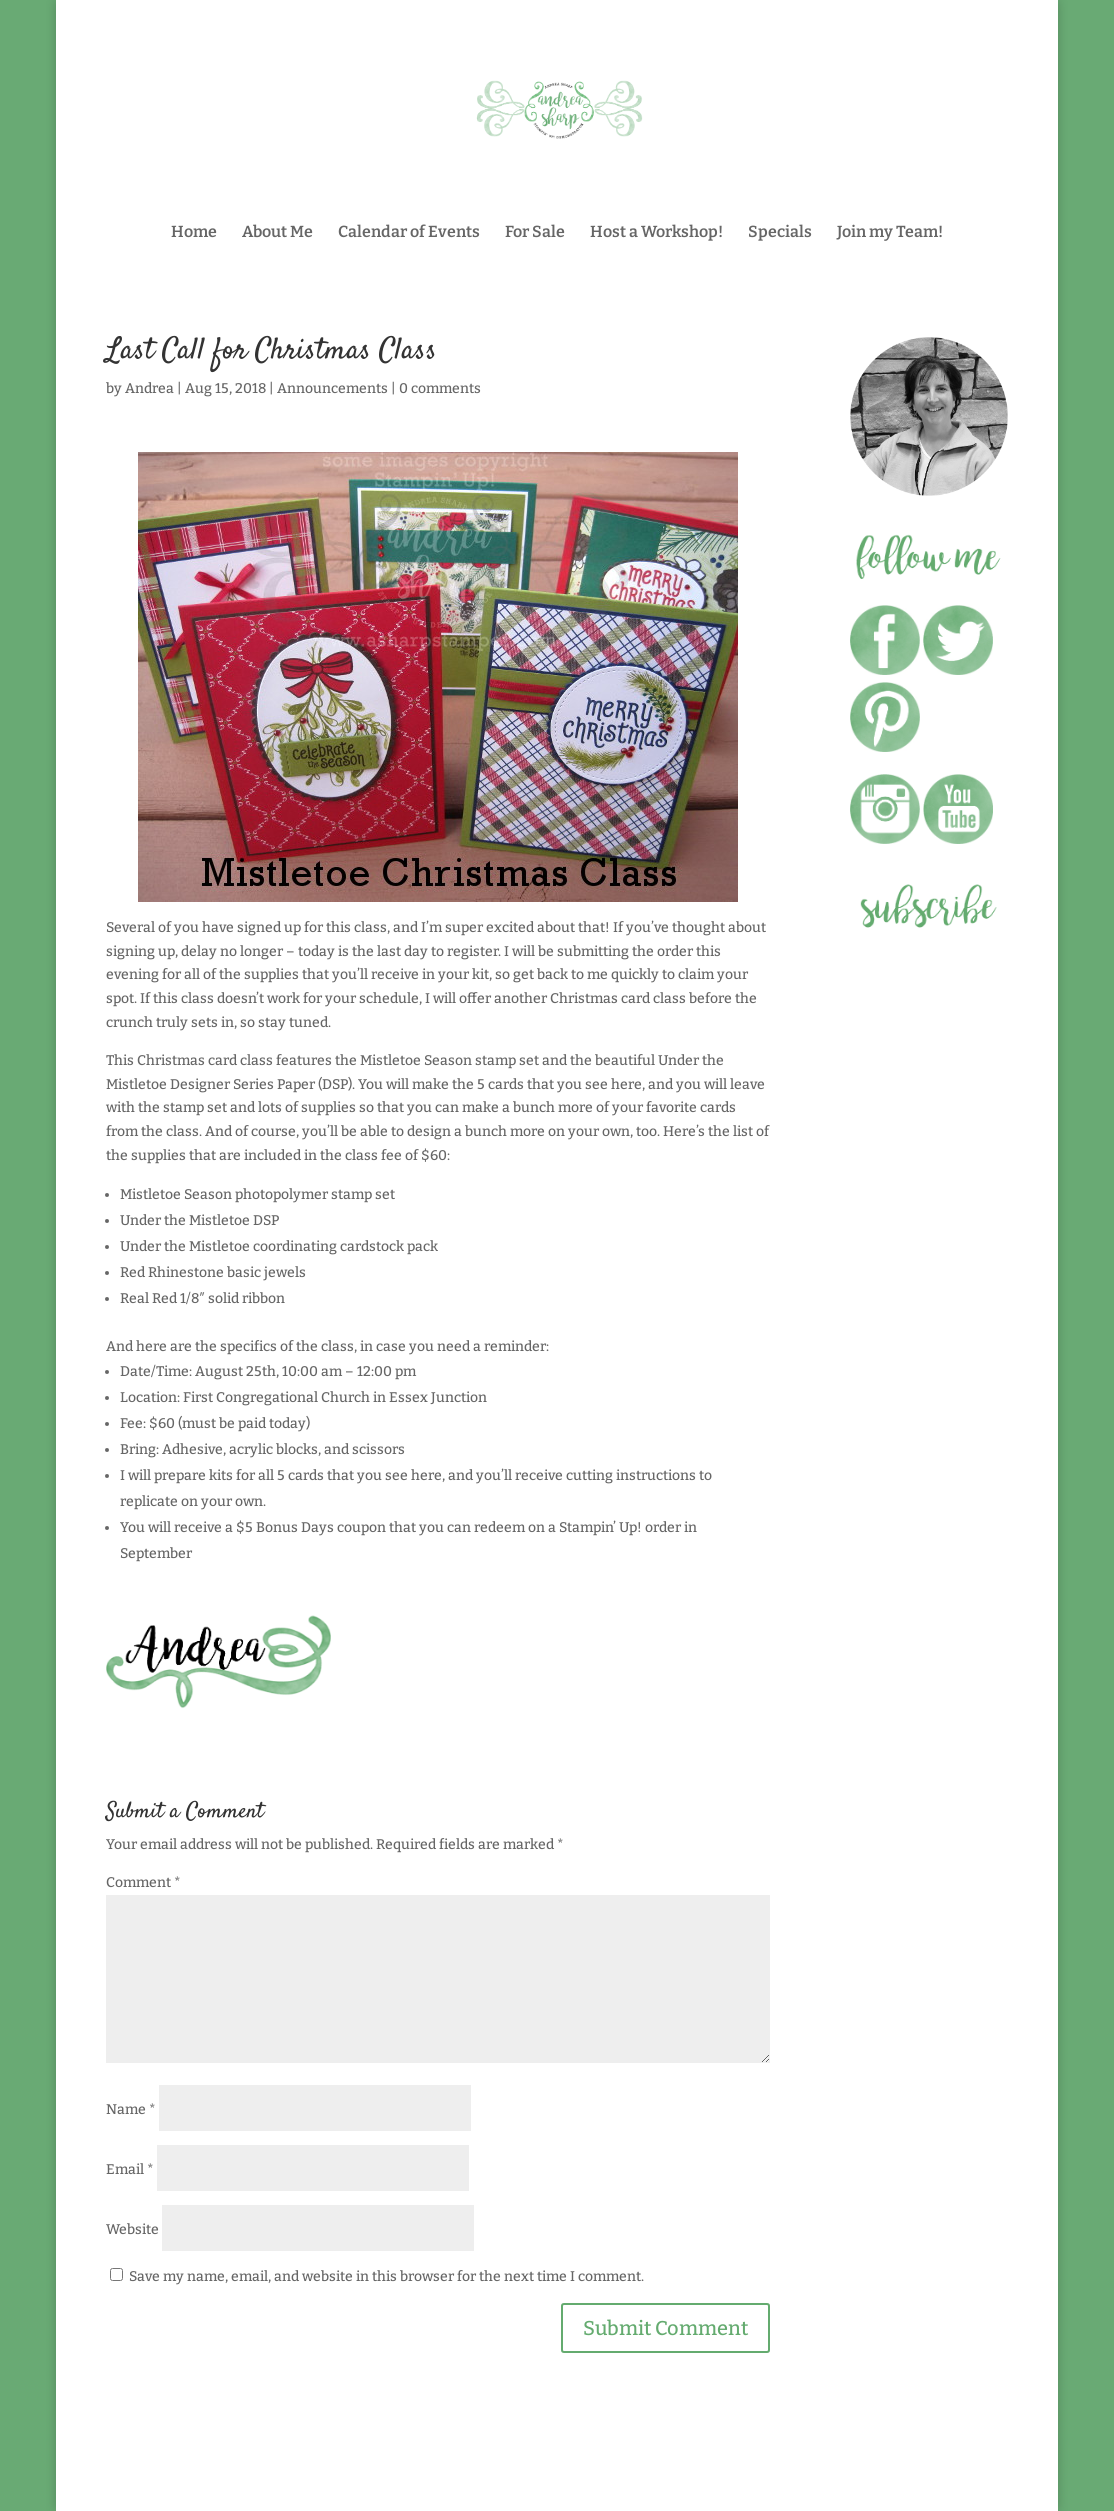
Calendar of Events (409, 233)
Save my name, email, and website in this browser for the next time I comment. (386, 2276)
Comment (143, 1882)
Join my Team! (890, 233)
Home (194, 233)
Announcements (332, 388)
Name (131, 2109)
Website (132, 2229)
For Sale (535, 233)
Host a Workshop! (656, 233)
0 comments (440, 388)
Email (130, 2169)
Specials (780, 233)
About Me (277, 233)
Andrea (149, 388)
